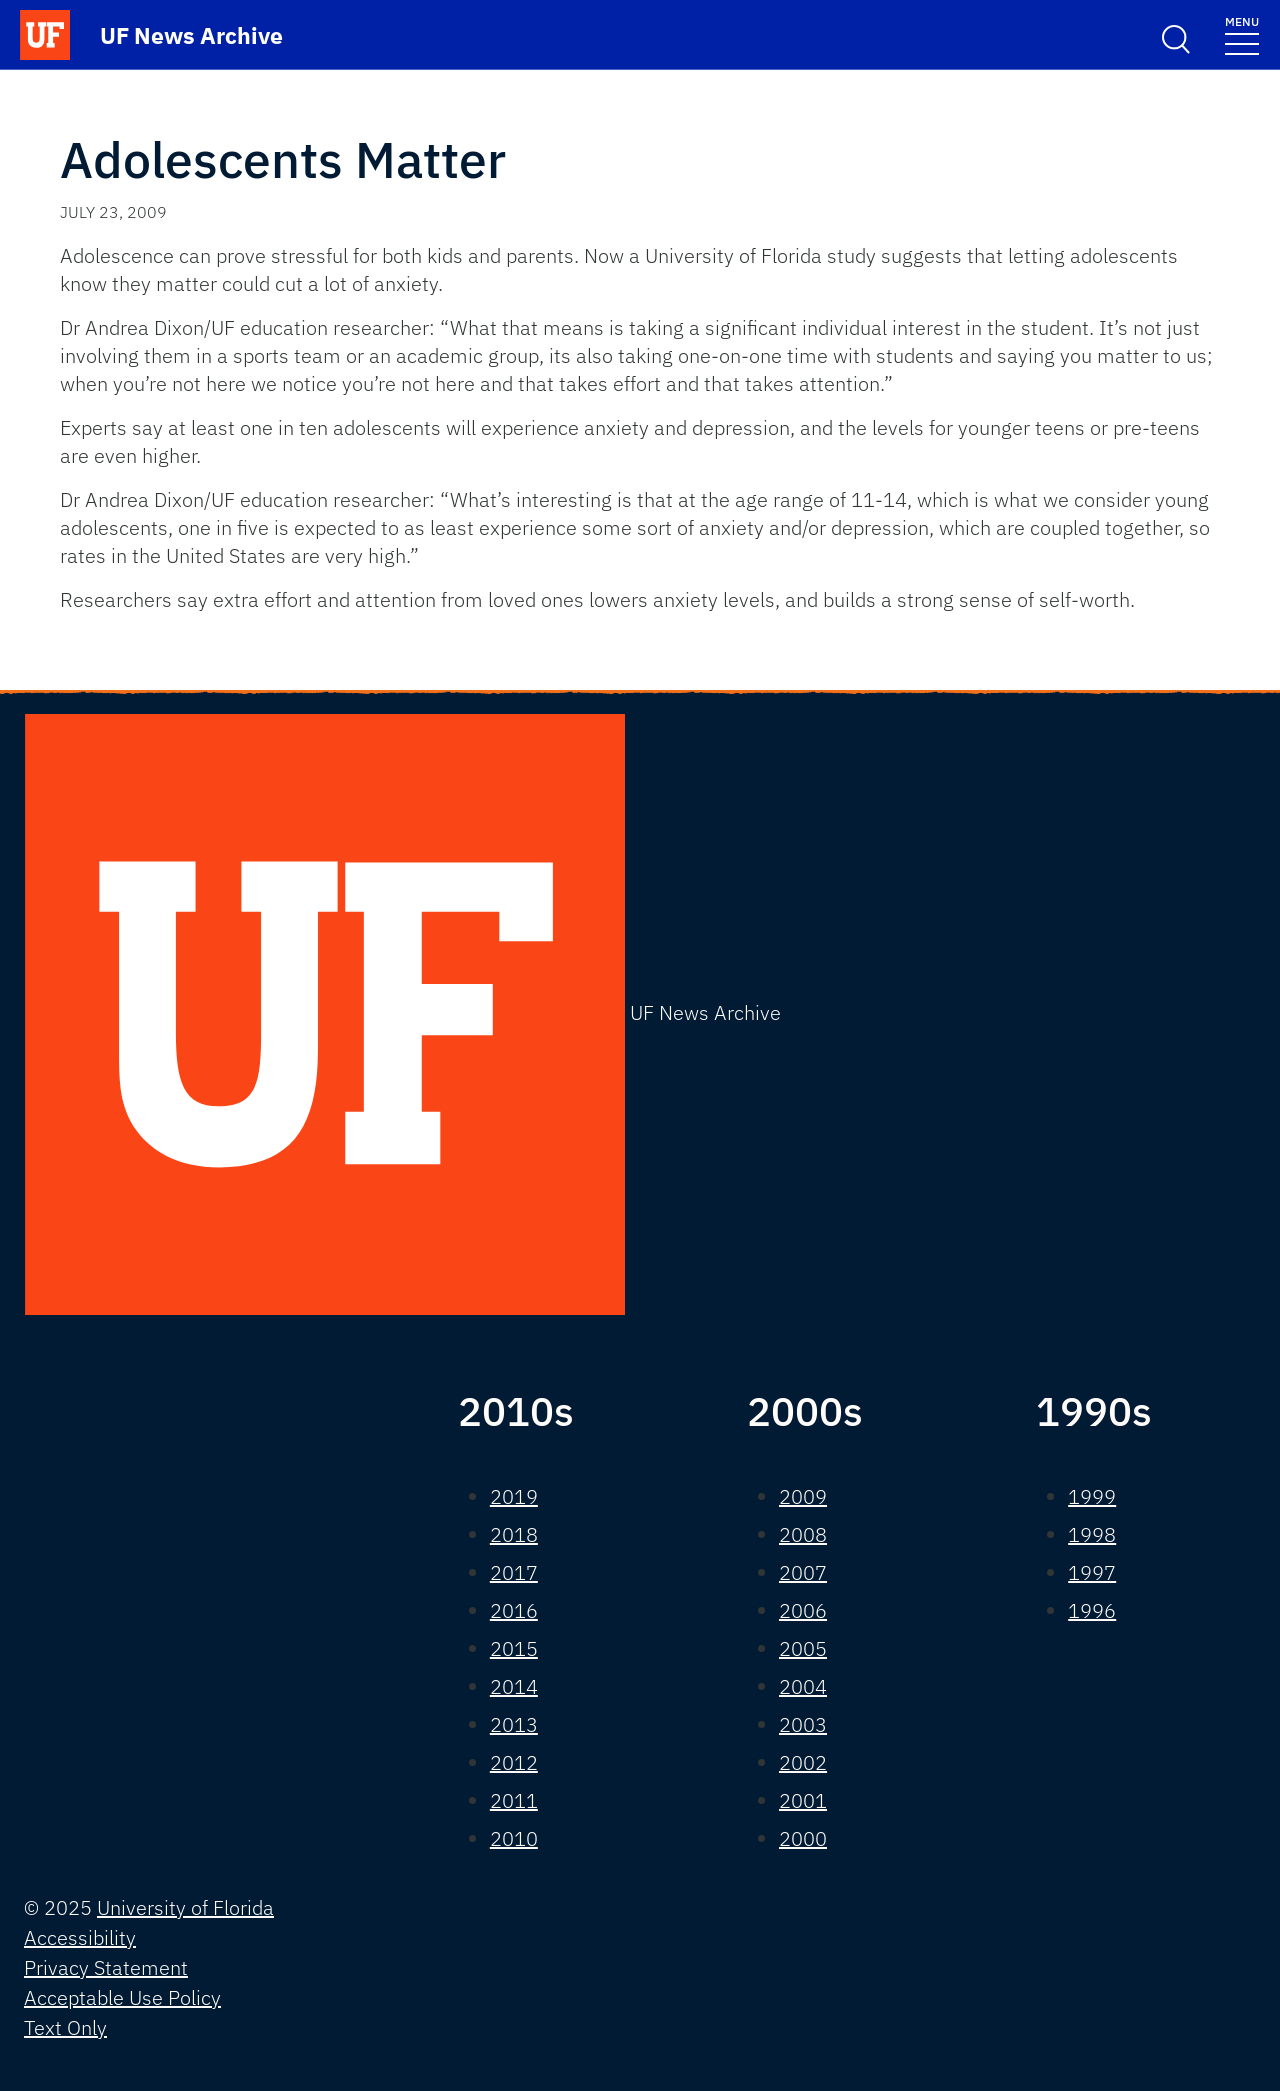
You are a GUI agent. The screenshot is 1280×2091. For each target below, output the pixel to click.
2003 (803, 1724)
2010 (514, 1838)
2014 (514, 1686)
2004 (803, 1686)
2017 (514, 1572)
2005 (803, 1648)
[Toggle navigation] (1242, 34)
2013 (514, 1724)
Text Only (65, 2027)
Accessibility (80, 1937)
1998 (1092, 1534)
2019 (514, 1496)
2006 (803, 1610)
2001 (803, 1800)
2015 (514, 1648)
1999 (1092, 1496)
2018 (514, 1534)
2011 (514, 1800)
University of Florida (185, 1907)
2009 (803, 1496)
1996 (1092, 1610)
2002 (803, 1762)
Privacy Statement (106, 1967)
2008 (803, 1534)
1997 (1092, 1572)
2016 (514, 1610)
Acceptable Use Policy (122, 1997)
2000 (803, 1838)
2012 (514, 1762)
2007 (803, 1572)
